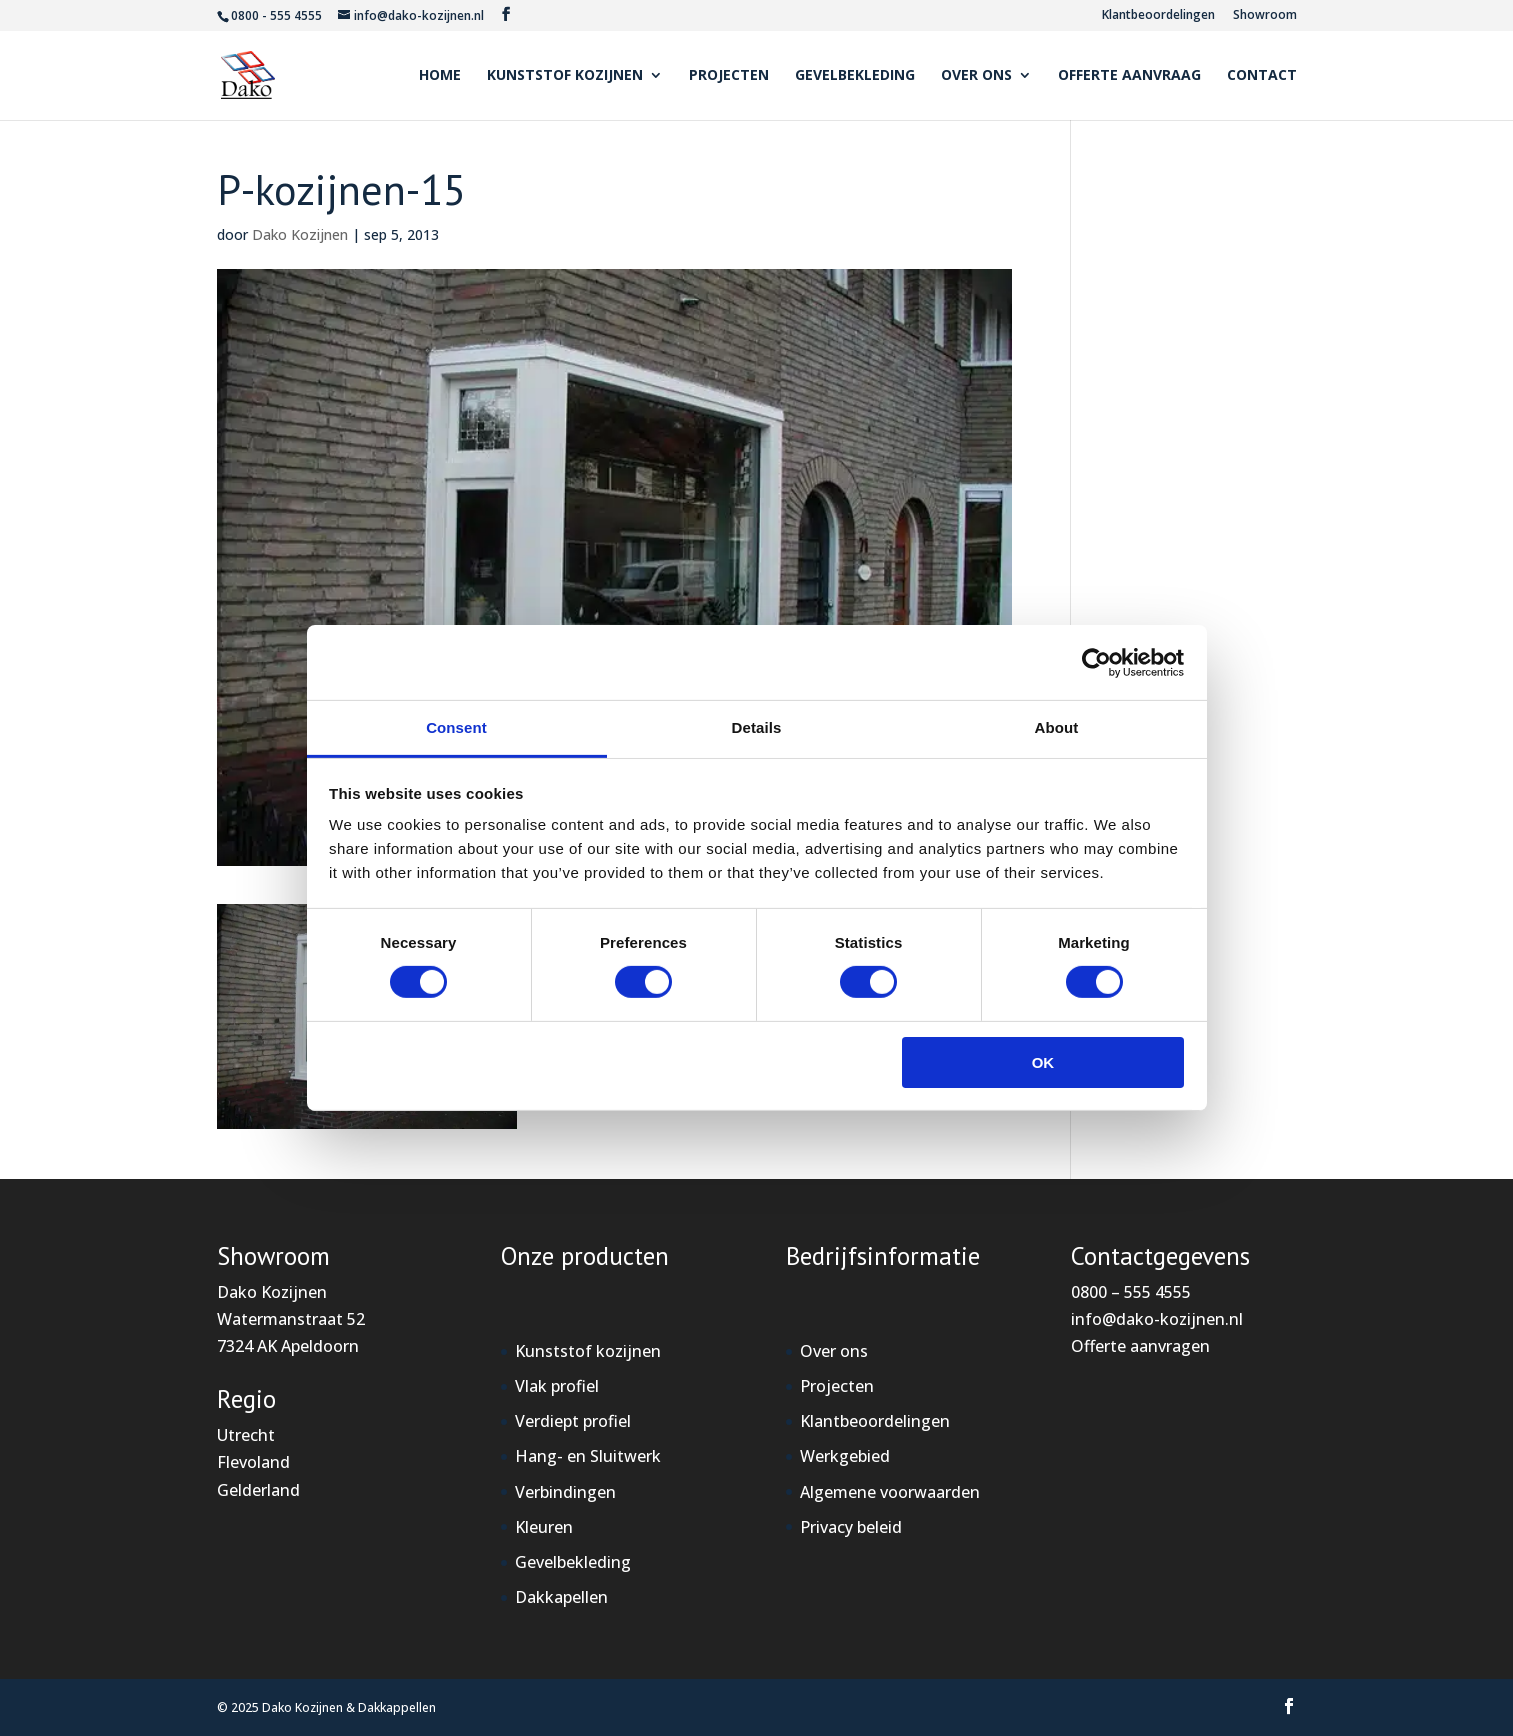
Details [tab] (757, 727)
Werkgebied (845, 1456)
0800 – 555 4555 (1131, 1292)
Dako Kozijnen (300, 234)
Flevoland (253, 1462)
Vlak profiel (557, 1386)
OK (1043, 1062)
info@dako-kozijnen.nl (1157, 1319)
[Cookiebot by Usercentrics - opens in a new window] (1096, 662)
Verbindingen (565, 1492)
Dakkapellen (561, 1597)
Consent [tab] (456, 727)
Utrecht (246, 1435)
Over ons (976, 76)
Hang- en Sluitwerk (588, 1456)
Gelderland (258, 1490)
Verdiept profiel (573, 1421)
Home (440, 76)
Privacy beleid (851, 1527)
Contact (1262, 76)
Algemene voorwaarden (890, 1492)
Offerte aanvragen (1140, 1346)
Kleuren (544, 1527)
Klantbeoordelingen (1158, 16)
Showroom (1265, 16)
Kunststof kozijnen (565, 76)
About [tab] (1057, 727)
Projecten (729, 76)
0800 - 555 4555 (276, 15)
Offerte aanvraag (1129, 76)
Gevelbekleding (855, 76)
